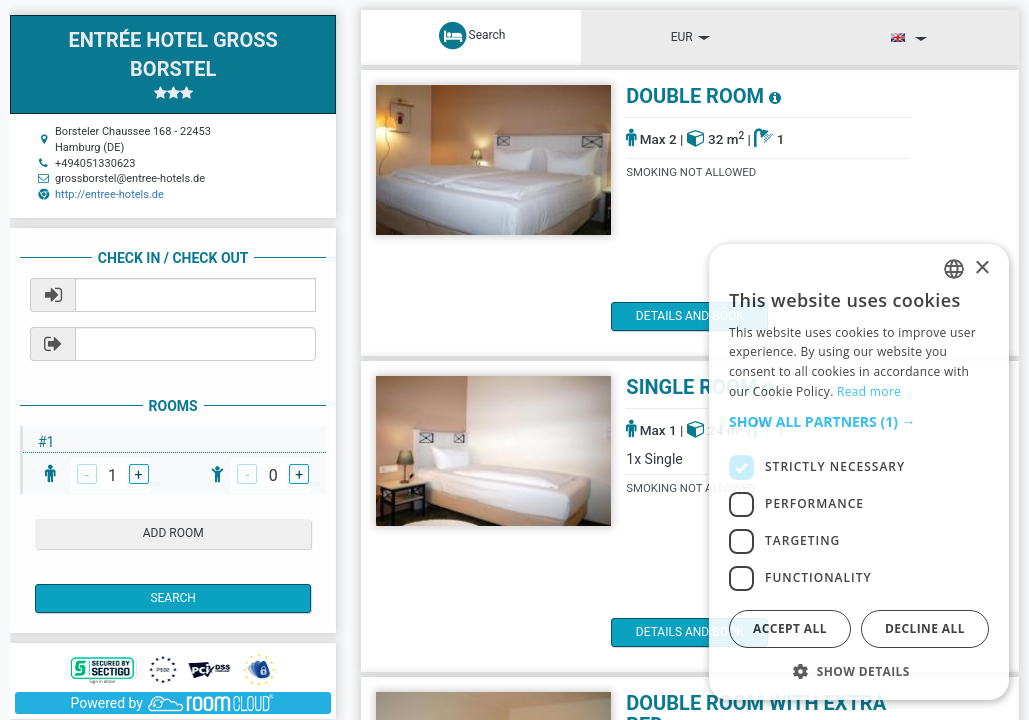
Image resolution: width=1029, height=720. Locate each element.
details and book (696, 316)
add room (173, 533)
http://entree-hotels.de (109, 194)
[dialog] (859, 472)
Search (173, 598)
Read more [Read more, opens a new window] (869, 391)
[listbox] (954, 269)
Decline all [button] (925, 628)
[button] (859, 422)
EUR (690, 37)
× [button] (981, 268)
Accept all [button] (790, 628)
